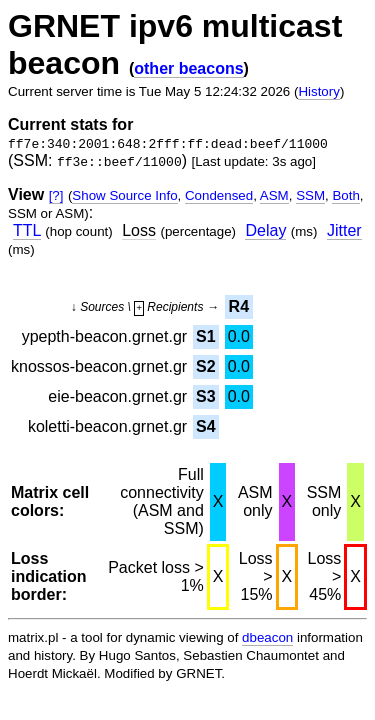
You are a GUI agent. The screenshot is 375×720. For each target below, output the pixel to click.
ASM (274, 195)
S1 (206, 336)
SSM (310, 195)
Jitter (344, 230)
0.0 (239, 336)
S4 (206, 426)
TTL (27, 230)
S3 (206, 396)
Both (345, 195)
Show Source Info (124, 195)
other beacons (188, 68)
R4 (239, 306)
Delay (265, 230)
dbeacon (267, 637)
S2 (206, 366)
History (318, 91)
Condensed (219, 195)
